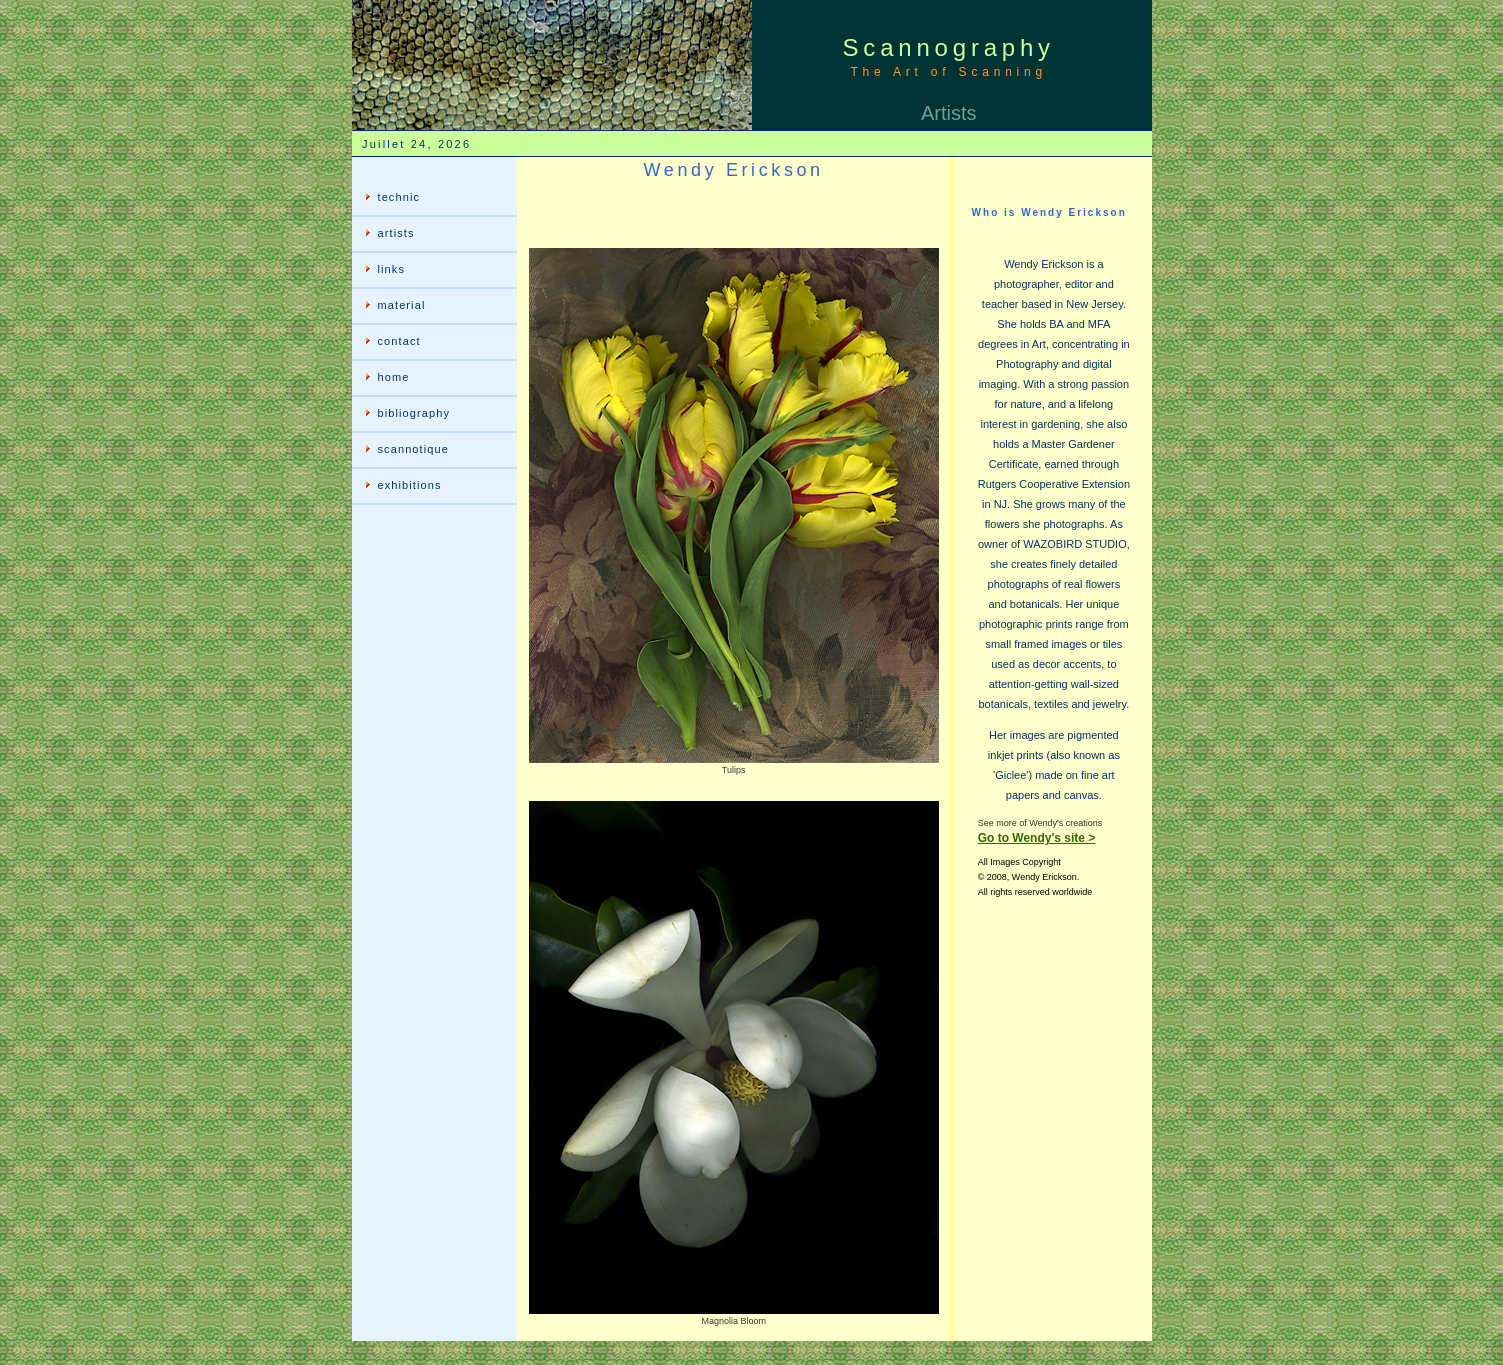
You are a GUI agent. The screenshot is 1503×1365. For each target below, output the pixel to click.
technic (399, 197)
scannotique (413, 449)
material (402, 305)
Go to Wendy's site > (1037, 838)
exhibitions (410, 485)
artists (396, 233)
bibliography (414, 413)
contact (399, 341)
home (394, 377)
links (392, 269)
